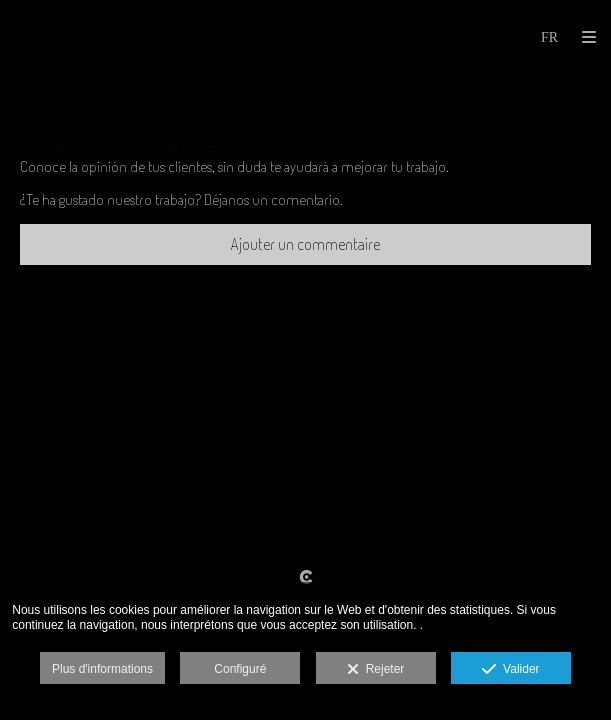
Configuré (240, 669)
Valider (510, 670)
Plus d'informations (102, 669)
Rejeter (375, 670)
